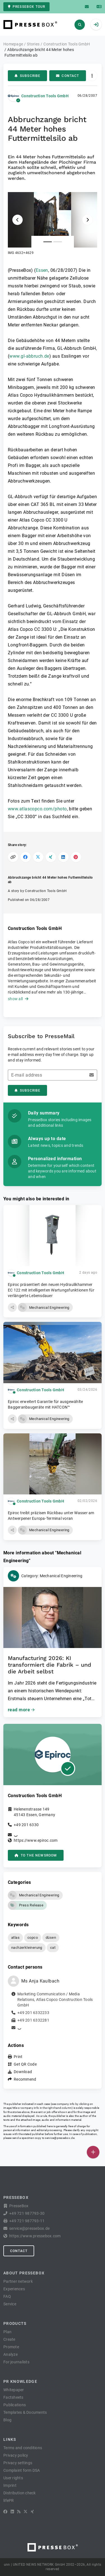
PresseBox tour (26, 7)
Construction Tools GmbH (45, 96)
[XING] (32, 2511)
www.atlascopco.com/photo (37, 808)
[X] (25, 2511)
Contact (67, 76)
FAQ (7, 2296)
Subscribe (27, 76)
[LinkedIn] (12, 2511)
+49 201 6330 (26, 1825)
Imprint (10, 2485)
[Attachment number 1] (47, 242)
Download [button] (23, 2071)
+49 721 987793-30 (27, 2213)
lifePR (8, 2500)
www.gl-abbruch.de (29, 356)
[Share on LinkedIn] (63, 857)
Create (9, 2339)
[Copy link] (13, 857)
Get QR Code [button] (25, 2064)
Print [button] (18, 2056)
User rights (13, 2478)
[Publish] (93, 2152)
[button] (52, 223)
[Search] (79, 25)
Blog (7, 2420)
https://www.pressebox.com (34, 2236)
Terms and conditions (22, 2448)
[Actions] (92, 76)
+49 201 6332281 (33, 2020)
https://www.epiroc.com (36, 1840)
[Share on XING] (51, 857)
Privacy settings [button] (17, 2463)
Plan (7, 2332)
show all (18, 999)
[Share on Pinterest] (76, 857)
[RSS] (18, 2511)
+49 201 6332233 (33, 2012)
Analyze (10, 2354)
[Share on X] (38, 857)
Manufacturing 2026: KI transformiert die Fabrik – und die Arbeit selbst (49, 1665)
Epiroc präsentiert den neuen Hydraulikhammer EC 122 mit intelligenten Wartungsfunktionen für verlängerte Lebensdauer (51, 1290)
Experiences (14, 2289)
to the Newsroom (36, 1855)
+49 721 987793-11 (27, 2221)
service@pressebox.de (59, 2137)
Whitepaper (13, 2390)
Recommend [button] (25, 2079)
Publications (14, 2405)
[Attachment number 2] (57, 242)
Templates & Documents (25, 2412)
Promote (11, 2347)
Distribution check (19, 2493)
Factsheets (13, 2397)
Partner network (18, 2281)
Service (9, 2304)
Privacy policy (15, 2455)
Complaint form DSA (21, 2470)
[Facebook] (5, 2511)
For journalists (16, 2362)
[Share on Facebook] (25, 857)
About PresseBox (24, 2273)
